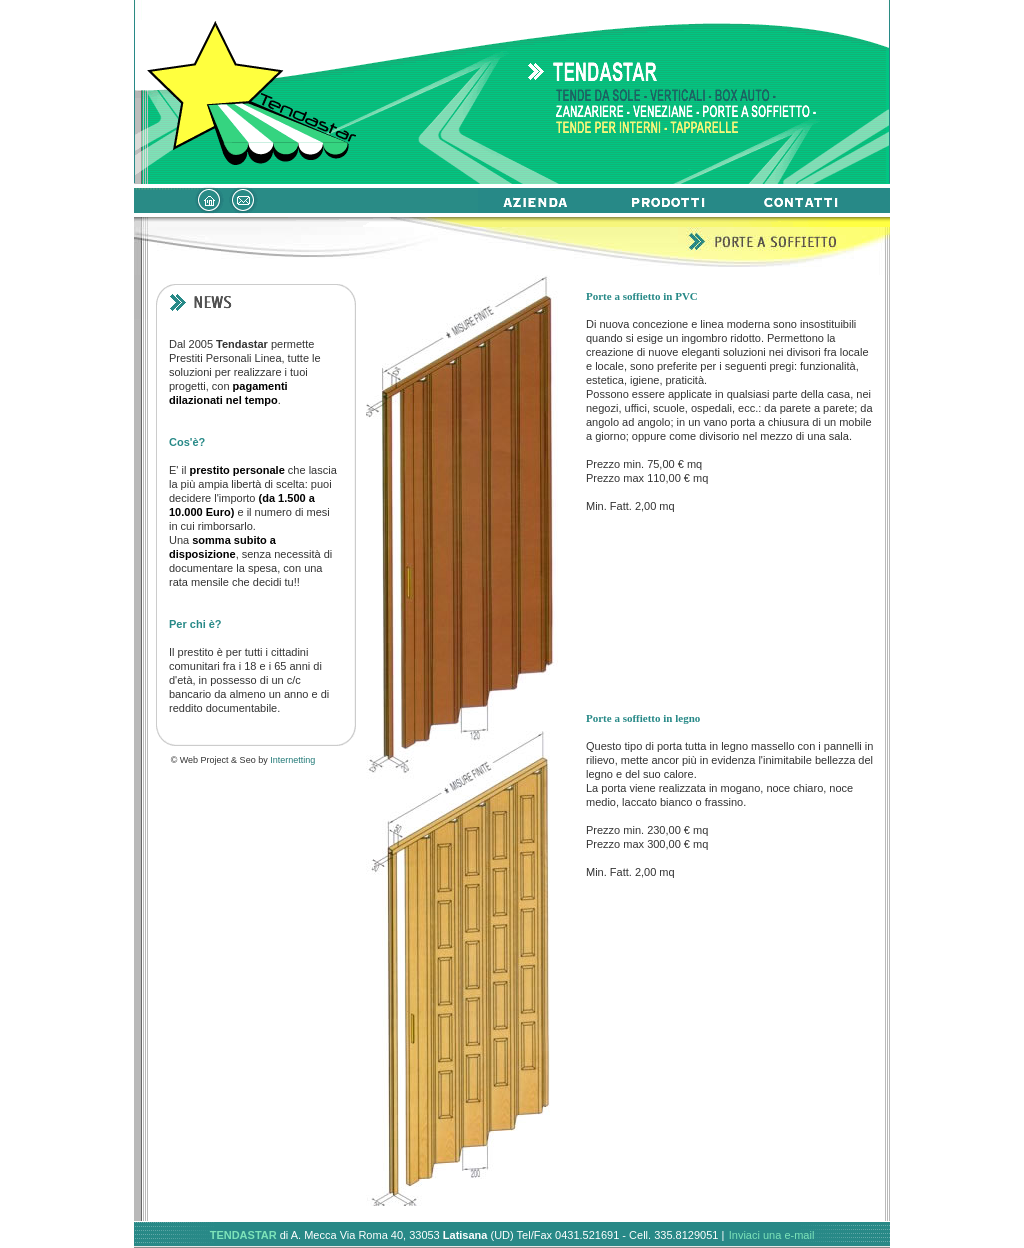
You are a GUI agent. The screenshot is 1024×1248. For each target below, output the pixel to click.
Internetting (292, 760)
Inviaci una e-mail (772, 1235)
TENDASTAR (243, 1235)
